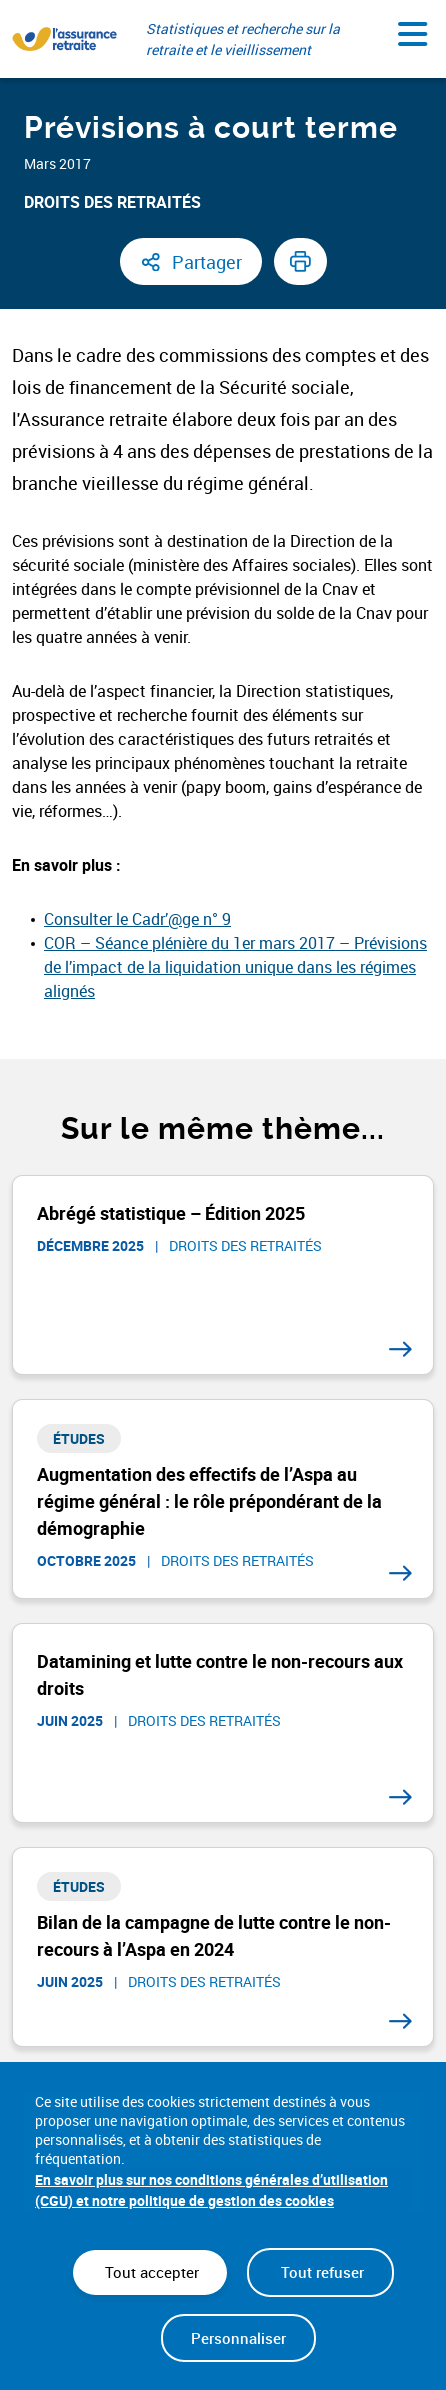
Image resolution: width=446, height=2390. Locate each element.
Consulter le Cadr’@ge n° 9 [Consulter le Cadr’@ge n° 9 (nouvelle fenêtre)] (137, 919)
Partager (207, 262)
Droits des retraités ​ (114, 202)
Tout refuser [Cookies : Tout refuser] (320, 2272)
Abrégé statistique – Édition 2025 (171, 1213)
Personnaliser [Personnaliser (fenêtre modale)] (238, 2338)
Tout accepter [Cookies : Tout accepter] (150, 2272)
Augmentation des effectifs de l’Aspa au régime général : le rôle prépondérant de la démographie (209, 1501)
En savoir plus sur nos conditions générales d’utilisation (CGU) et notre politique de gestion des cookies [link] (211, 2190)
